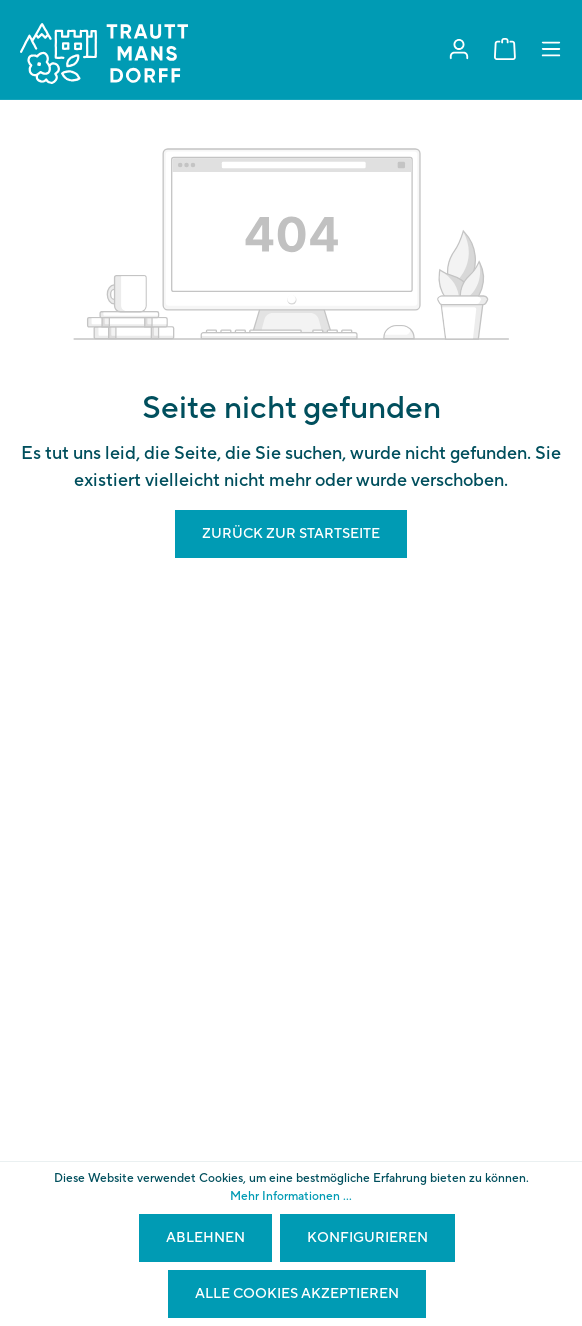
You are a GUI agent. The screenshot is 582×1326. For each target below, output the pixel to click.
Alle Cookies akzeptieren (297, 1294)
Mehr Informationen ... (291, 1196)
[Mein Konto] (459, 49)
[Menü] (551, 49)
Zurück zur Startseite (291, 534)
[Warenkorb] (505, 49)
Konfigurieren (367, 1238)
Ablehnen (205, 1238)
